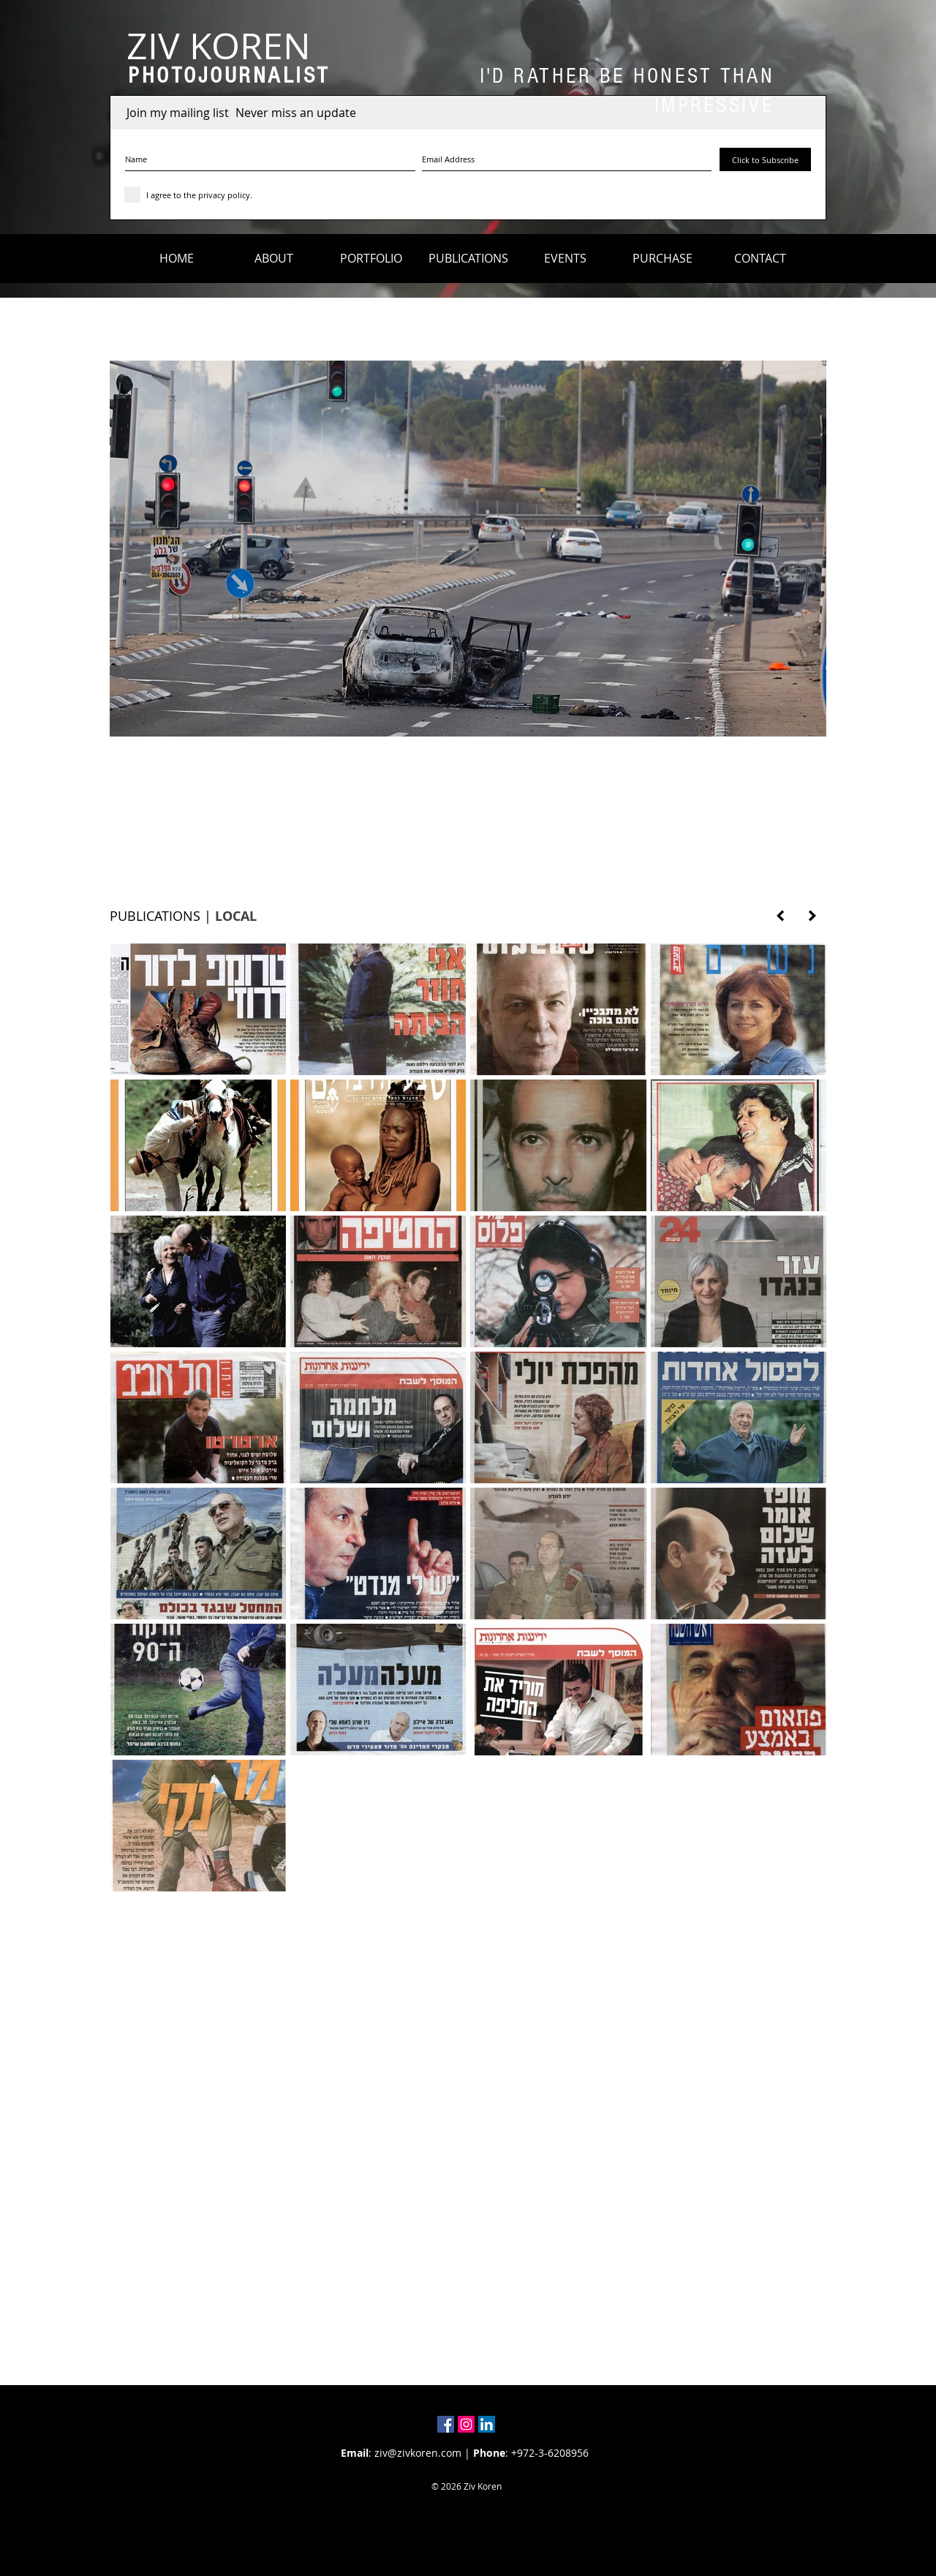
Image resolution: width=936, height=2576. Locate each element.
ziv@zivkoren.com (417, 2453)
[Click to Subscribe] (765, 159)
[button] (273, 258)
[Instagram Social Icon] (466, 2424)
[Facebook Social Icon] (445, 2424)
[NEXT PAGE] (812, 915)
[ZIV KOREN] (218, 46)
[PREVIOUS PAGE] (780, 915)
